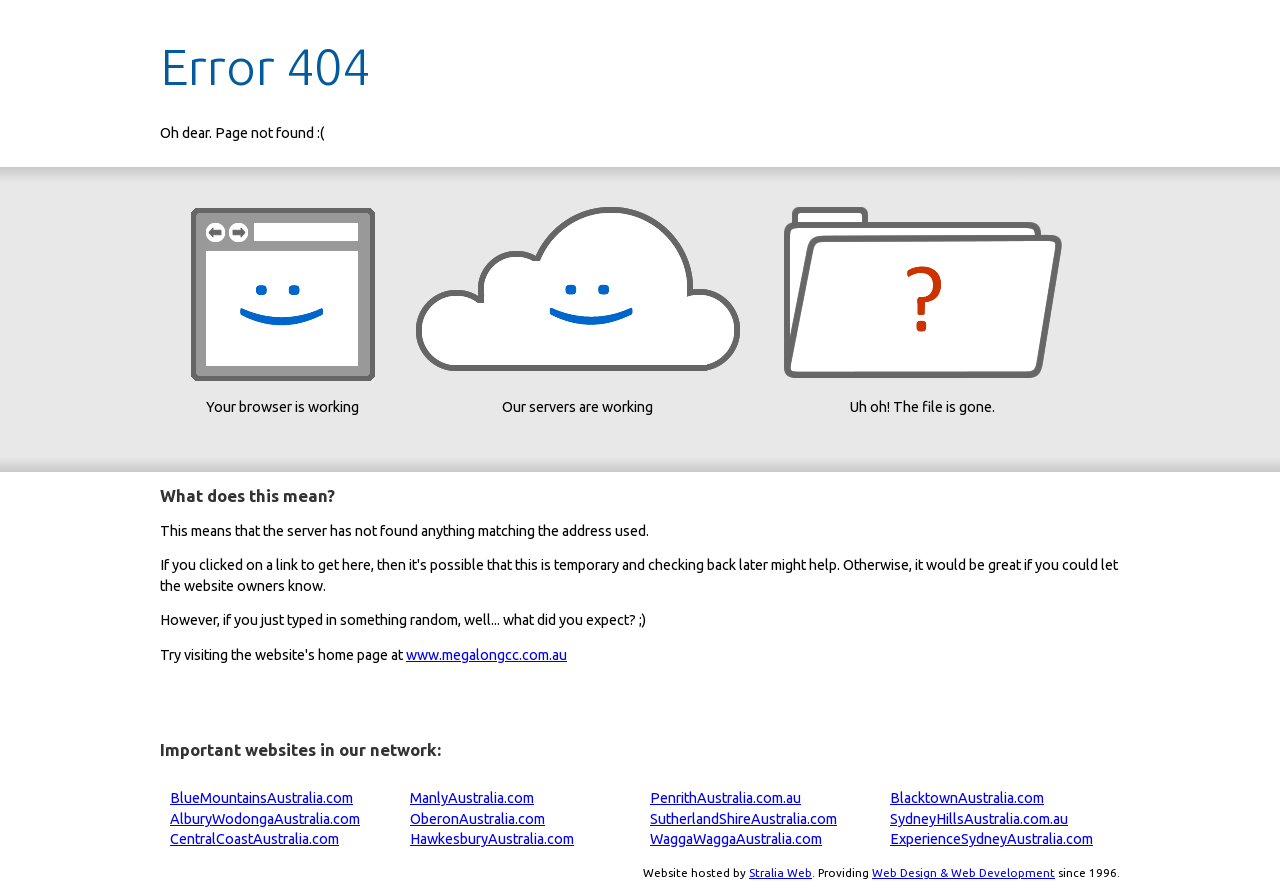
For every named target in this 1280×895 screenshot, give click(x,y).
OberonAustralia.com (477, 819)
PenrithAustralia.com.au (725, 798)
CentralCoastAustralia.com (254, 839)
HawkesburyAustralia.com (492, 839)
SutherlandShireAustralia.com (743, 819)
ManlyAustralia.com (472, 798)
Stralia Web (780, 872)
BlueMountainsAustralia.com (261, 798)
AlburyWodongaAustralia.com (265, 819)
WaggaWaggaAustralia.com (736, 839)
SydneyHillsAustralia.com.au (979, 819)
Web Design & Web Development (963, 872)
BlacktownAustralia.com (967, 798)
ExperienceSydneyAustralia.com (991, 839)
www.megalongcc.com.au (486, 655)
